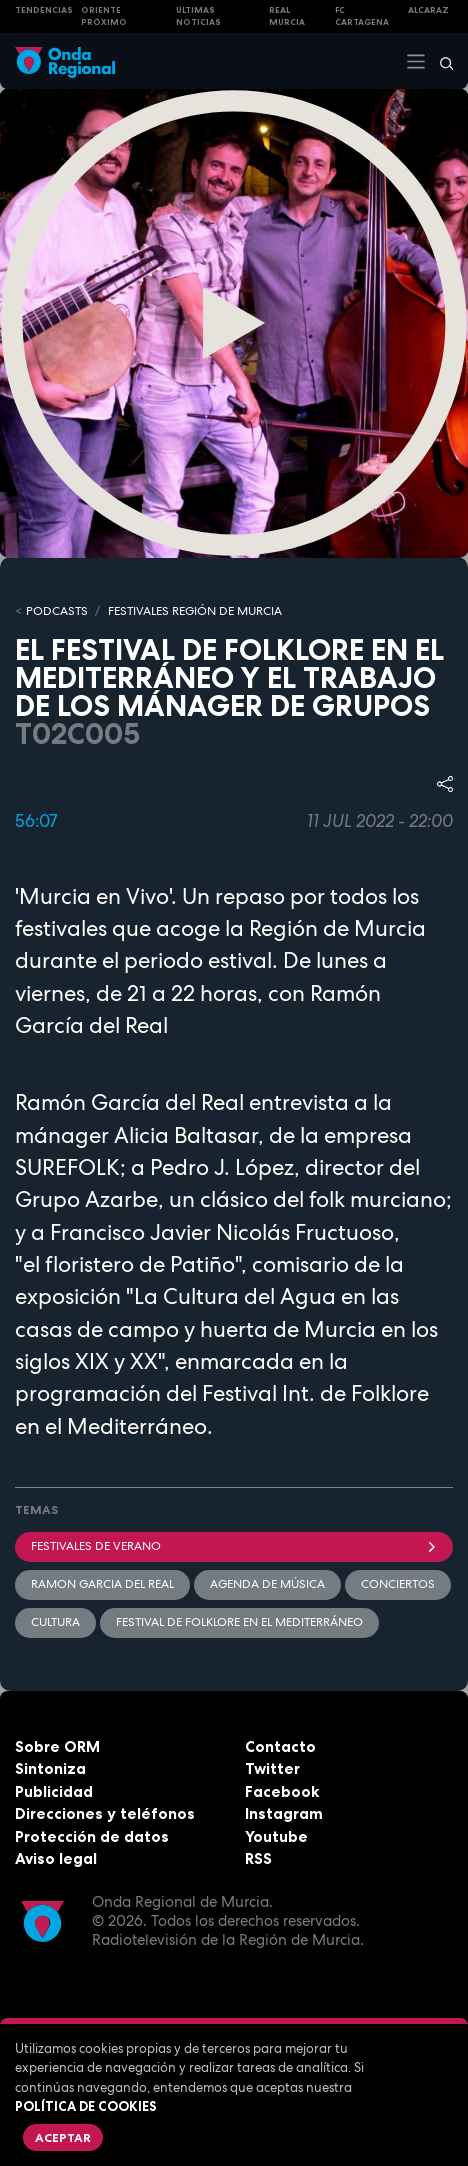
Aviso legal (56, 1858)
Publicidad (54, 1791)
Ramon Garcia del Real (102, 1584)
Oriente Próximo (104, 16)
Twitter (272, 1768)
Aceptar (63, 2137)
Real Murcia (287, 16)
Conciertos (398, 1584)
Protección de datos (92, 1836)
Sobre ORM (57, 1746)
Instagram (284, 1813)
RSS (258, 1858)
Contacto (280, 1746)
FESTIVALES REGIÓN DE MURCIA (195, 611)
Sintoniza (50, 1768)
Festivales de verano (234, 1546)
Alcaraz (428, 10)
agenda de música (267, 1584)
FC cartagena (362, 16)
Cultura (55, 1622)
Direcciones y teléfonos (105, 1813)
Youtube (276, 1836)
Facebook (282, 1791)
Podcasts (57, 611)
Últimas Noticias (198, 16)
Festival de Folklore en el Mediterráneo (239, 1622)
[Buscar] (440, 61)
